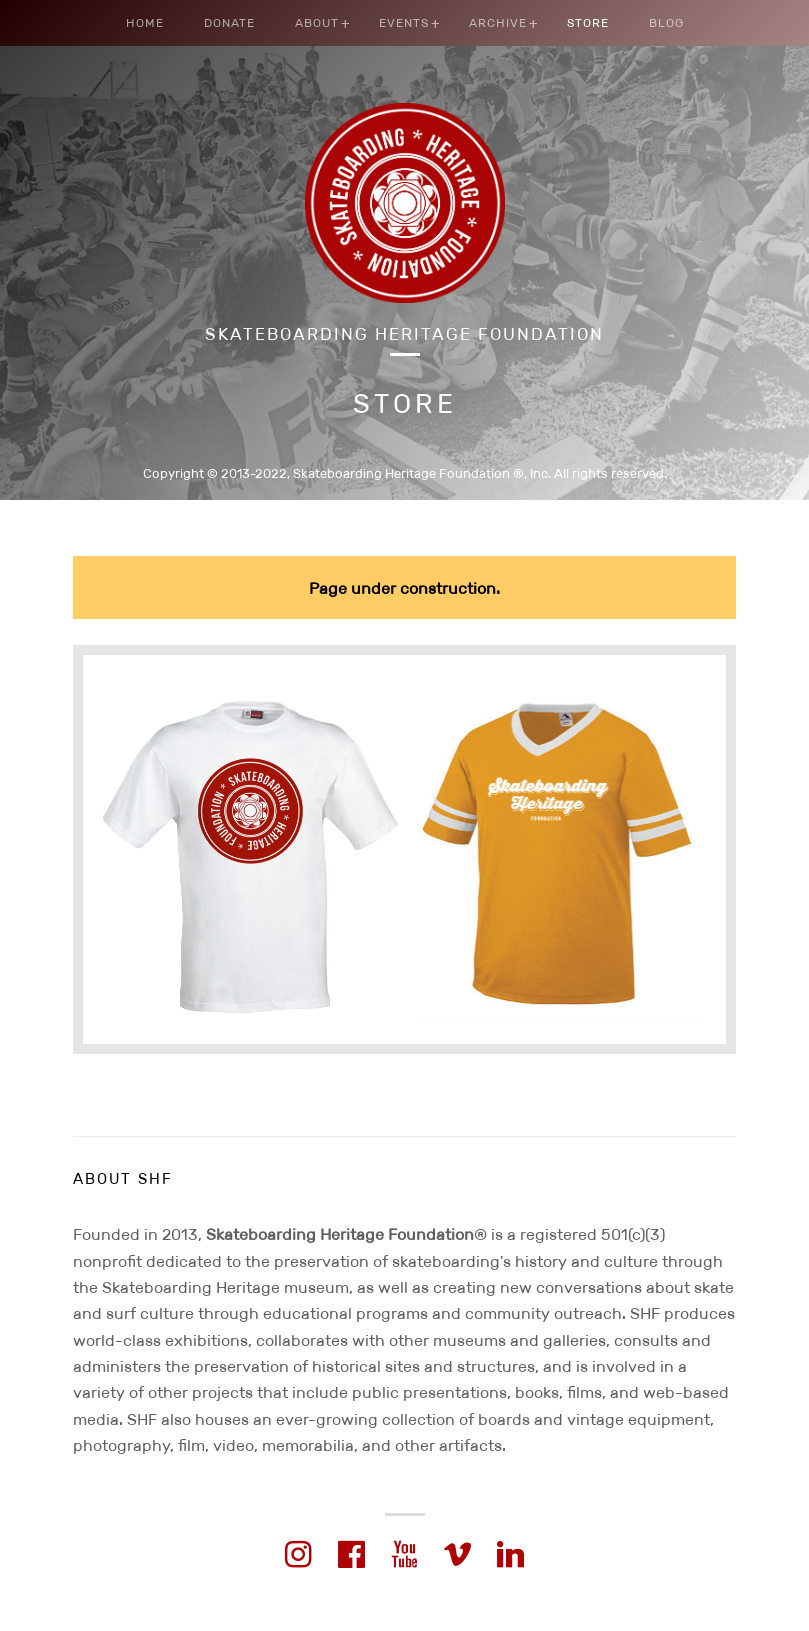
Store (588, 22)
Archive (498, 22)
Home (145, 22)
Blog (666, 22)
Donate (229, 22)
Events (404, 22)
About (317, 22)
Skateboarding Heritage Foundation (404, 334)
